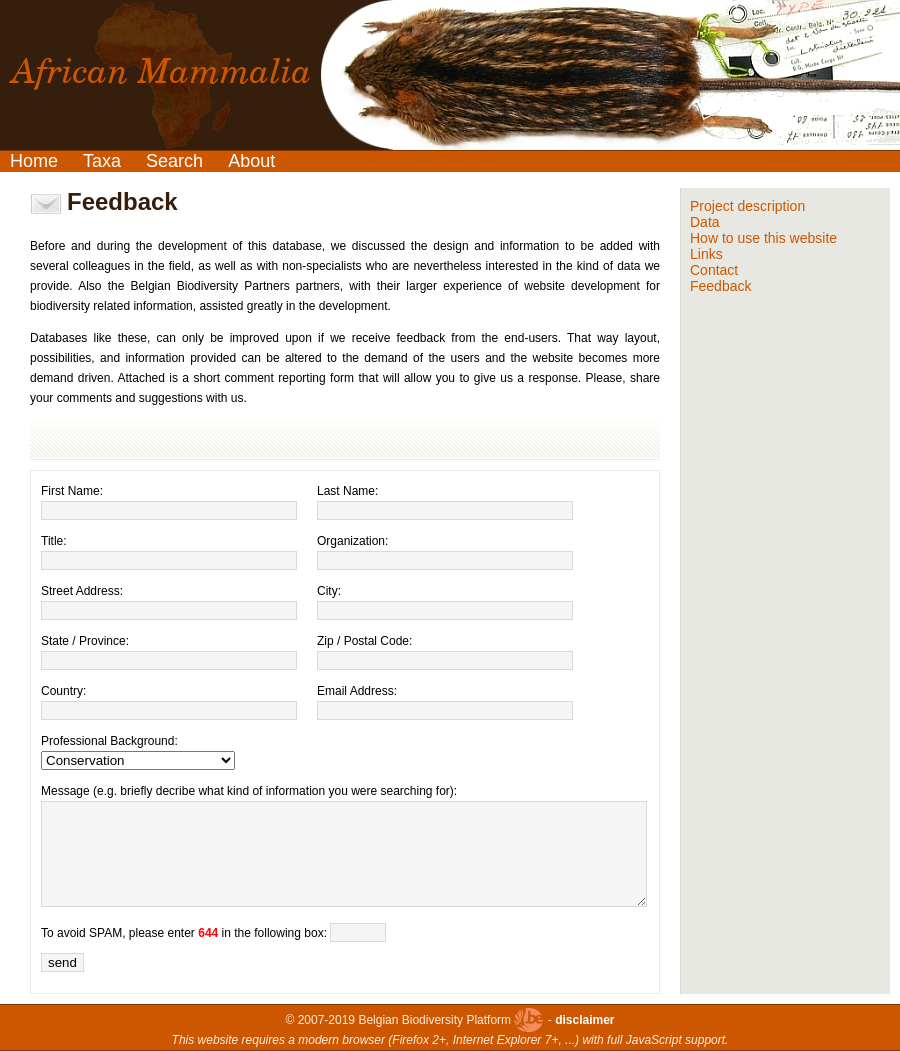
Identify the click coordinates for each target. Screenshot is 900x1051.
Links (706, 254)
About (251, 161)
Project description (747, 206)
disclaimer (584, 1020)
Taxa (102, 161)
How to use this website (763, 238)
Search (174, 161)
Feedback (720, 286)
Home (34, 161)
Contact (714, 270)
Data (705, 222)
